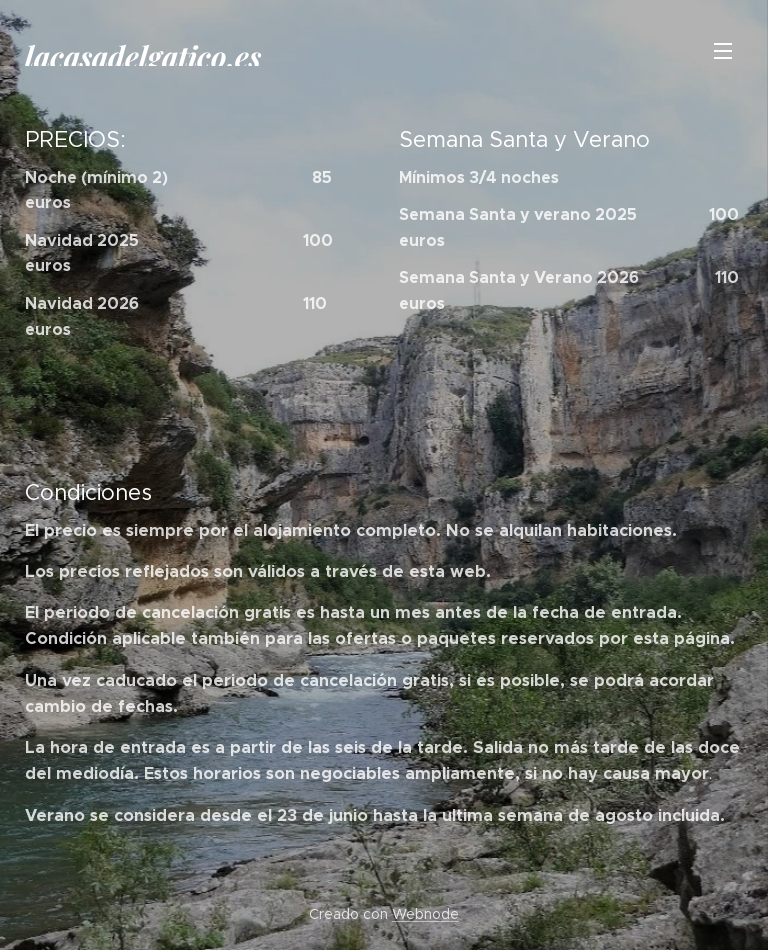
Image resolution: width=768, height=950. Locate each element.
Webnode (425, 914)
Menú (723, 51)
